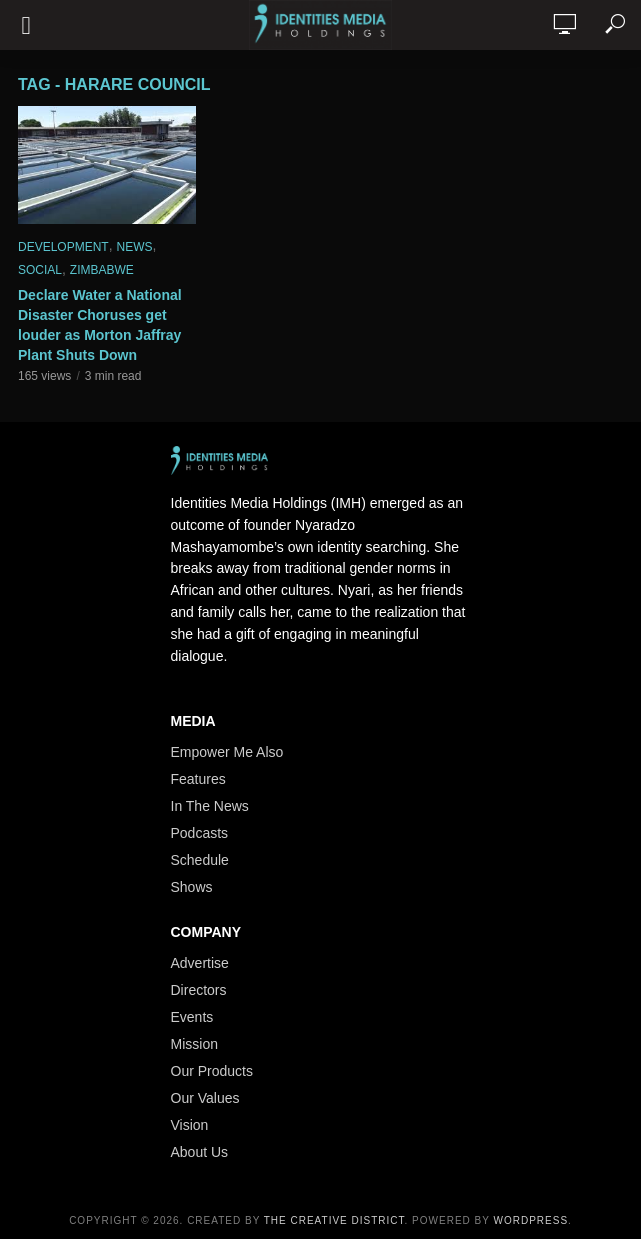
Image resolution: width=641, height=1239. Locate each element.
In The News (210, 806)
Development (63, 247)
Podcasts (200, 833)
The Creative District (334, 1220)
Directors (199, 990)
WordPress (531, 1220)
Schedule (200, 860)
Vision (190, 1125)
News (134, 247)
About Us (200, 1152)
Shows (192, 887)
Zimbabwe (102, 270)
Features (198, 779)
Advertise (200, 963)
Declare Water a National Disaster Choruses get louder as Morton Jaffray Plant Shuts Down (100, 325)
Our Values (205, 1098)
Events (192, 1017)
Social (40, 270)
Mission (194, 1044)
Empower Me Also (227, 752)
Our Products (212, 1071)
